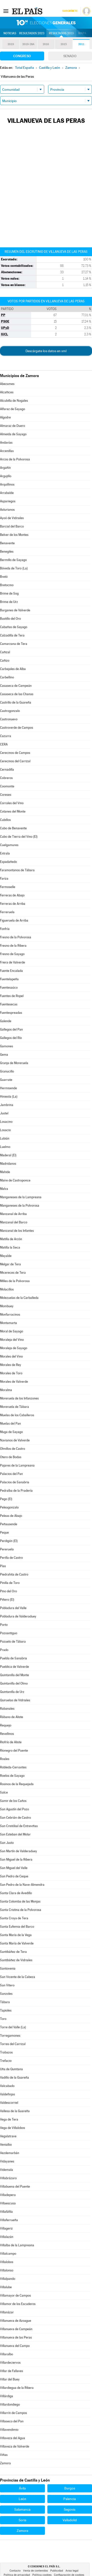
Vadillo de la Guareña (14, 2077)
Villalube (6, 2287)
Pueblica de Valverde (14, 1667)
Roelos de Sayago (12, 1776)
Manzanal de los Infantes (17, 1231)
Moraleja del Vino (12, 1340)
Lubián (4, 1138)
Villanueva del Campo (15, 2346)
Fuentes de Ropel (12, 996)
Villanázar (7, 2312)
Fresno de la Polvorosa (15, 937)
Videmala (6, 2170)
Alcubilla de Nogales (14, 400)
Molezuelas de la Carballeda (19, 1298)
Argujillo (5, 476)
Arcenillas (7, 451)
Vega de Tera (9, 2119)
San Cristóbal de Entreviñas (19, 1826)
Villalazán (6, 2237)
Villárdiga (6, 2396)
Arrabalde (7, 493)
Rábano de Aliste (11, 1717)
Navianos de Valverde (15, 1440)
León (22, 2499)
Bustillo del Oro (10, 618)
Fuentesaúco (9, 987)
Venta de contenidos (35, 2570)
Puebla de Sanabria (13, 1658)
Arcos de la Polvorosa (15, 459)
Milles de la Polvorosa (15, 1281)
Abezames (7, 384)
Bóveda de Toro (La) (14, 568)
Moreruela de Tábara (14, 1407)
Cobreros (6, 778)
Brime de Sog (9, 593)
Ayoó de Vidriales (12, 518)
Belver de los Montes (14, 535)
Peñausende (8, 1524)
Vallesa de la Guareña (15, 2111)
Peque (4, 1532)
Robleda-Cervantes (13, 1767)
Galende (5, 1021)
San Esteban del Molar (15, 1834)
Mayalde (6, 1256)
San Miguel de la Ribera (16, 1859)
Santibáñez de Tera (13, 1952)
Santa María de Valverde (17, 1943)
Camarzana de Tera (13, 644)
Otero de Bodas (10, 1457)
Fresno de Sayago (12, 954)
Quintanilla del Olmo (14, 1683)
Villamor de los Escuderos (18, 2304)
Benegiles (6, 551)
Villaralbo (6, 2354)
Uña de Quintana (11, 2069)
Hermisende (8, 1088)
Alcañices (6, 392)
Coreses (5, 795)
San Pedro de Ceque (14, 1876)
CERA (4, 744)
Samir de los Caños (13, 1801)
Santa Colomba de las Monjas (20, 1901)
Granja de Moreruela (14, 1063)
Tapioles (6, 2010)
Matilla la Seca (10, 1247)
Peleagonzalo (9, 1507)
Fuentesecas (8, 1004)
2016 (46, 44)
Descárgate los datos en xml (46, 351)
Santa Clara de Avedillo (16, 1893)
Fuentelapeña (9, 979)
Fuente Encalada (11, 971)
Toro (3, 2019)
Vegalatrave (8, 2136)
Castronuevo (8, 719)
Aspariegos (7, 501)
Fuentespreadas (11, 1013)
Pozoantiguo (8, 1633)
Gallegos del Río (11, 1038)
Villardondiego (10, 2404)
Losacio (5, 1130)
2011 (81, 44)
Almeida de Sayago (13, 434)
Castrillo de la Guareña (15, 702)
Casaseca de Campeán (16, 686)
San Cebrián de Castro (15, 1817)
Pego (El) (6, 1499)
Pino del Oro (8, 1591)
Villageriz (6, 2228)
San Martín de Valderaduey (18, 1851)
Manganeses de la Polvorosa (19, 1205)
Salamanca (22, 2509)
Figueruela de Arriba (14, 920)
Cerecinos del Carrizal (15, 761)
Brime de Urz (9, 602)
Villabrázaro (8, 2178)
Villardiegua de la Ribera (17, 2388)
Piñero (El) (7, 1599)
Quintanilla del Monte (14, 1675)
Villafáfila (6, 2211)
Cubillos (5, 820)
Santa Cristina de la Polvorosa (20, 1910)
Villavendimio (9, 2429)
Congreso (22, 56)
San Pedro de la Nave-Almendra (22, 1885)
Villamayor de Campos (15, 2295)
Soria (22, 2520)
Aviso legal (72, 2570)
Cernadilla (7, 769)
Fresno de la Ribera (13, 945)
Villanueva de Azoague (15, 2320)
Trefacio (6, 2061)
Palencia (69, 2499)
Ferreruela (7, 912)
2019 (11, 44)
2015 (64, 44)
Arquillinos (7, 484)
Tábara (5, 2002)
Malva (4, 1189)
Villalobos (6, 2262)
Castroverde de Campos (16, 727)
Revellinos (7, 1734)
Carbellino (7, 677)
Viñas (4, 2455)
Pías (3, 1566)
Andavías (6, 442)
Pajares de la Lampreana (17, 1465)
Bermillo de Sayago (13, 560)
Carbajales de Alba (13, 669)
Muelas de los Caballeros (17, 1415)
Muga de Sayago (11, 1432)
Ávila (22, 2488)
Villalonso (6, 2270)
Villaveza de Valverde (14, 2446)
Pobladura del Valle (13, 1608)
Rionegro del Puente (14, 1750)
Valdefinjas (7, 2094)
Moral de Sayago (11, 1331)
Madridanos (8, 1163)
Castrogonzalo (10, 711)
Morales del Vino (11, 1356)
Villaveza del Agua (12, 2438)
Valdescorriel (9, 2102)
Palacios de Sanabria (14, 1482)
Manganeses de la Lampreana (20, 1197)
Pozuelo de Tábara (13, 1641)
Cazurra (5, 736)
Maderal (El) (8, 1155)
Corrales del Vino (12, 803)
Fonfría (5, 929)
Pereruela (7, 1549)
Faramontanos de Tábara (17, 870)
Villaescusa (8, 2203)
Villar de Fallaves (11, 2371)
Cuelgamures (9, 845)
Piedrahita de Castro (14, 1574)
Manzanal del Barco (13, 1222)
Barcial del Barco (12, 526)
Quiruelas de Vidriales (15, 1700)
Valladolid (70, 2520)
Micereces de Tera (13, 1272)
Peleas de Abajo (11, 1516)
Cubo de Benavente (13, 828)
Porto (4, 1625)
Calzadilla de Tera (12, 635)
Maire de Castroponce (15, 1180)
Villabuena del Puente (15, 2186)
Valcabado (7, 2086)
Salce (4, 1792)
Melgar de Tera (10, 1264)
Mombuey (6, 1306)
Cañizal (5, 652)
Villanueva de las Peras (16, 2337)
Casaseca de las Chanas (16, 694)
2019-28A (28, 44)
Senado (70, 56)
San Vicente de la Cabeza (17, 1977)
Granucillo (7, 1071)
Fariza (4, 878)
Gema (4, 1054)
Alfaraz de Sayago (12, 409)
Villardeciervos (10, 2362)
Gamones (6, 1046)
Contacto (15, 2570)
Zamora (5, 2463)
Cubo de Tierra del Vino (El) (19, 836)
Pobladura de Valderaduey (18, 1616)
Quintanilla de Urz (12, 1692)
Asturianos (7, 509)
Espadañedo (8, 862)
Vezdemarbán (9, 2153)
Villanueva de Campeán (16, 2329)
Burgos (69, 2488)
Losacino (6, 1122)
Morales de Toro (11, 1373)
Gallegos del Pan (11, 1029)
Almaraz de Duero (12, 426)
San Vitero (7, 1985)
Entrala (5, 853)
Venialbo (6, 2144)
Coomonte (7, 786)
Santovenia (7, 1968)
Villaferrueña (9, 2220)
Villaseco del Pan (12, 2421)
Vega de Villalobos (12, 2128)
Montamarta (8, 1323)
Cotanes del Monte (13, 811)
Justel (4, 1113)
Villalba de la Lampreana (17, 2245)
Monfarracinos (10, 1314)
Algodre (5, 417)
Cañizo (4, 660)
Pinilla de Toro (10, 1583)
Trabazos (6, 2052)
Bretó (4, 577)
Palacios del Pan (11, 1474)
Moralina (6, 1390)
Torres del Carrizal (13, 2044)
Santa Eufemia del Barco (17, 1926)
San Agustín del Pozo (14, 1809)
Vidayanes (7, 2161)
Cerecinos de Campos (15, 753)
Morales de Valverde (14, 1381)
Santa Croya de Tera (14, 1918)
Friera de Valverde (12, 962)
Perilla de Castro (11, 1558)
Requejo (5, 1725)
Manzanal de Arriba (13, 1214)
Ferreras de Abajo (12, 895)
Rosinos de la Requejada (17, 1784)
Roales (4, 1759)
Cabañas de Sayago (13, 627)
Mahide (5, 1172)
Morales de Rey (10, 1365)
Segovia (69, 2509)
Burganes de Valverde (15, 610)
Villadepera (8, 2195)
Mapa (82, 33)
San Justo (7, 1843)
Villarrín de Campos (13, 2413)
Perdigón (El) (9, 1541)
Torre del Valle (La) (13, 2027)
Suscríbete (69, 11)
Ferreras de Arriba (12, 904)
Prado (4, 1650)
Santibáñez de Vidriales (16, 1960)
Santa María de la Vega (16, 1935)
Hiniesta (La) (8, 1096)
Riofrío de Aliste (11, 1742)
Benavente (7, 543)
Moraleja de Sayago (13, 1348)
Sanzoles (6, 1993)
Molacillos (7, 1289)
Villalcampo (8, 2253)
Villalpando (7, 2279)
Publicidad (56, 2570)
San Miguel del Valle (13, 1868)
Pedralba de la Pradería (16, 1490)
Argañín (5, 468)
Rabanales (7, 1708)
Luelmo (5, 1147)
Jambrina (6, 1105)
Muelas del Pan (10, 1423)
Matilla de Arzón (11, 1239)
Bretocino (6, 585)
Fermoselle (7, 887)
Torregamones (10, 2035)
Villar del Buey (10, 2379)
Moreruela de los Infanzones (19, 1398)
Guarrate (6, 1080)
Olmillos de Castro (12, 1449)
